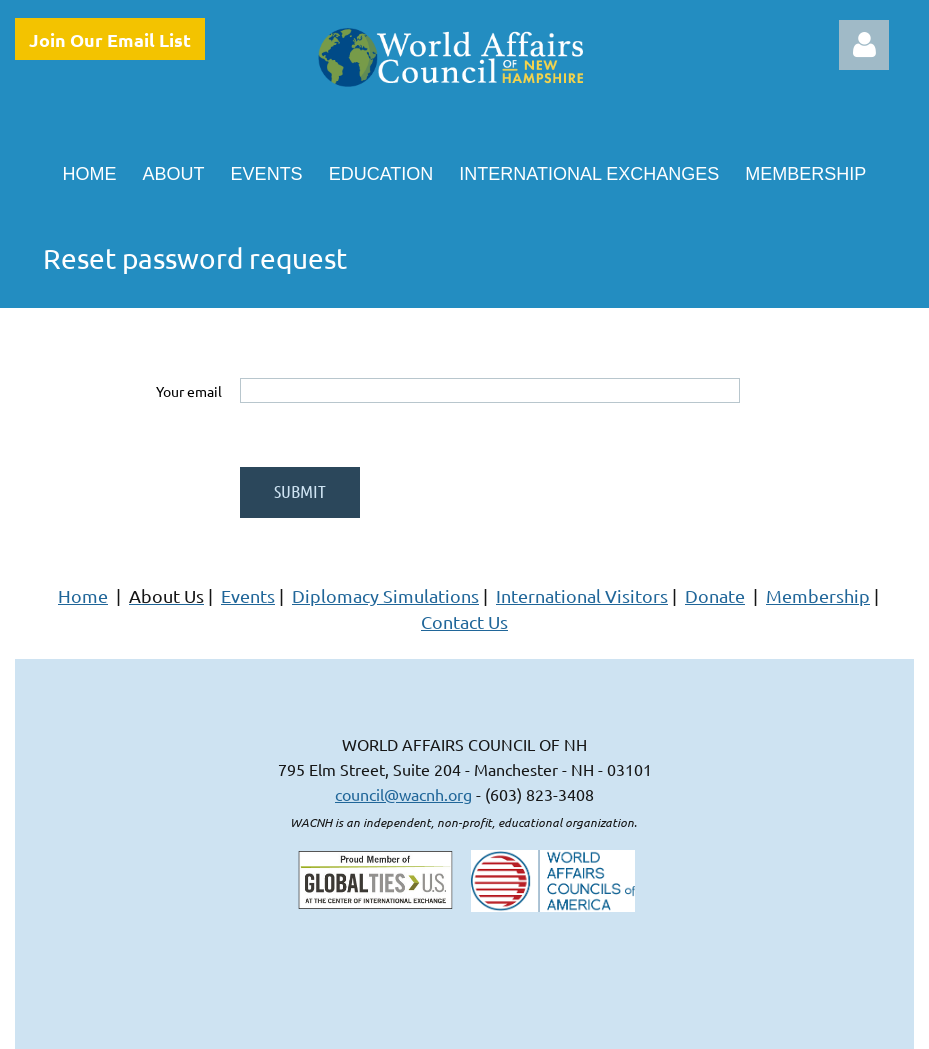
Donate (715, 595)
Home (83, 595)
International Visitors (582, 595)
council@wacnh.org (403, 794)
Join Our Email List (110, 39)
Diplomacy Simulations (385, 595)
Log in (864, 45)
